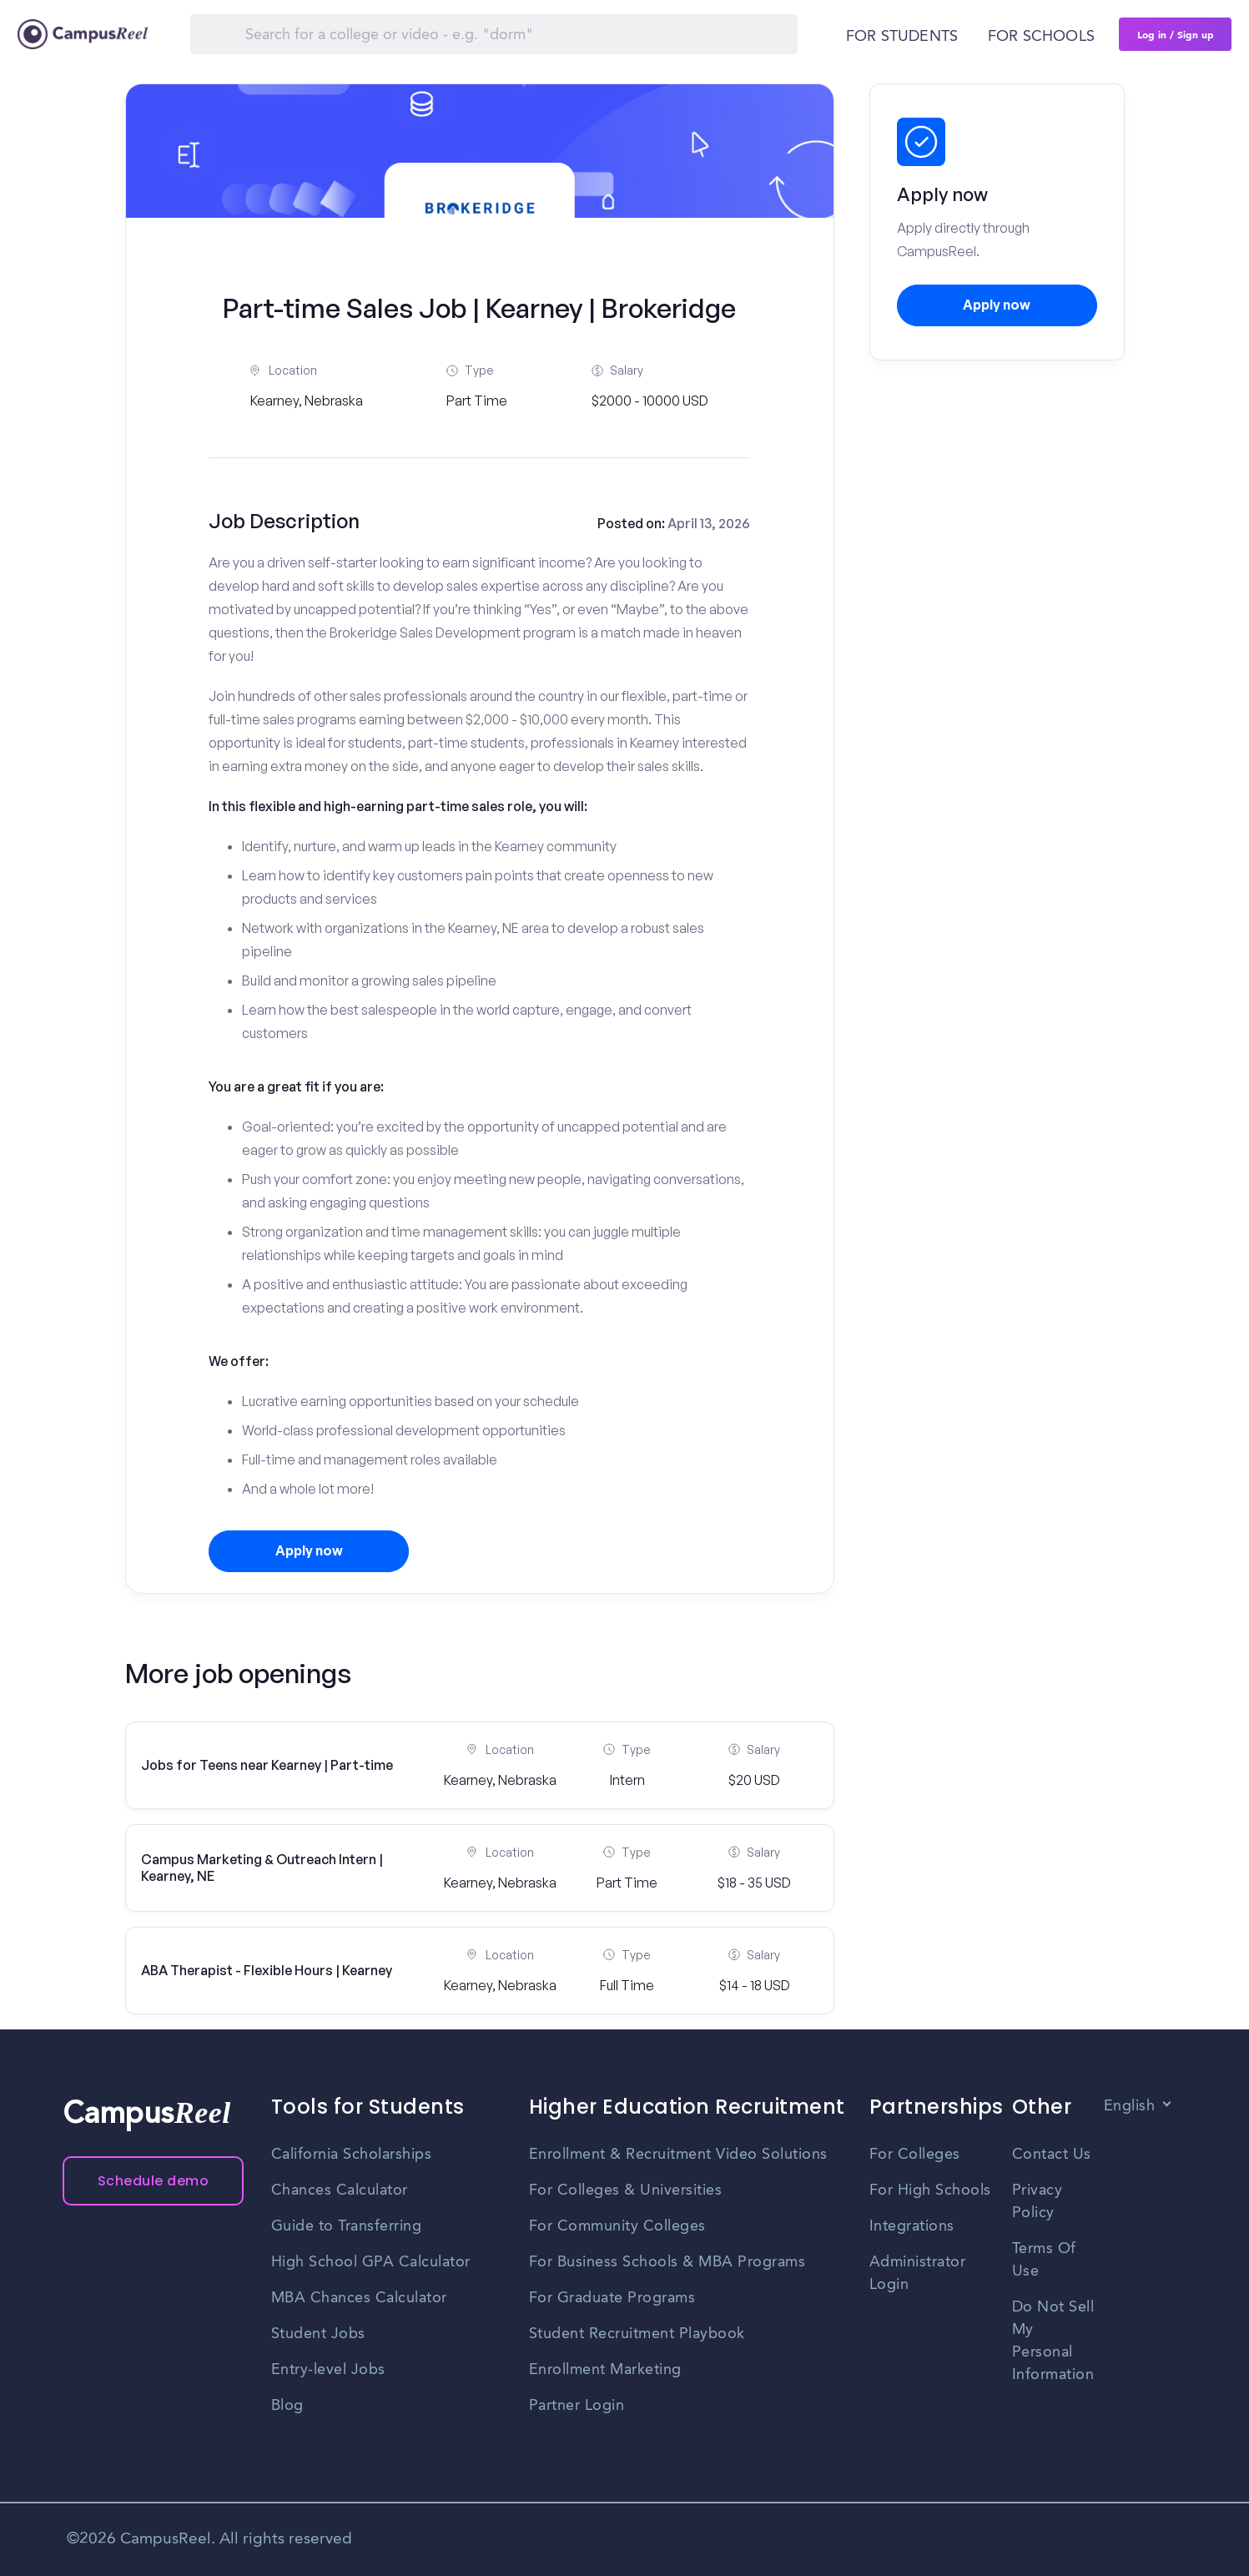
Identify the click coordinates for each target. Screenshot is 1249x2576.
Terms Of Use (1044, 2260)
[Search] (494, 34)
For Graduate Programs (612, 2298)
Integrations (911, 2226)
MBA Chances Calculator (359, 2298)
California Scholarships (351, 2154)
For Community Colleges (617, 2226)
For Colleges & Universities (626, 2190)
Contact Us (1051, 2154)
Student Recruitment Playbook (637, 2334)
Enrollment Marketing (605, 2369)
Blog (287, 2405)
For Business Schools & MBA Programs (667, 2262)
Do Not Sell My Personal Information (1053, 2341)
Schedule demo (153, 2180)
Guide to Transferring (346, 2226)
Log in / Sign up (1175, 34)
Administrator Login (917, 2273)
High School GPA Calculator (371, 2262)
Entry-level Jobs (328, 2369)
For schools (1041, 36)
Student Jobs (318, 2334)
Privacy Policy (1037, 2202)
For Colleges (914, 2154)
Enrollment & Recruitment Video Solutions (678, 2154)
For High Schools (930, 2190)
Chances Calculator (339, 2190)
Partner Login (577, 2405)
